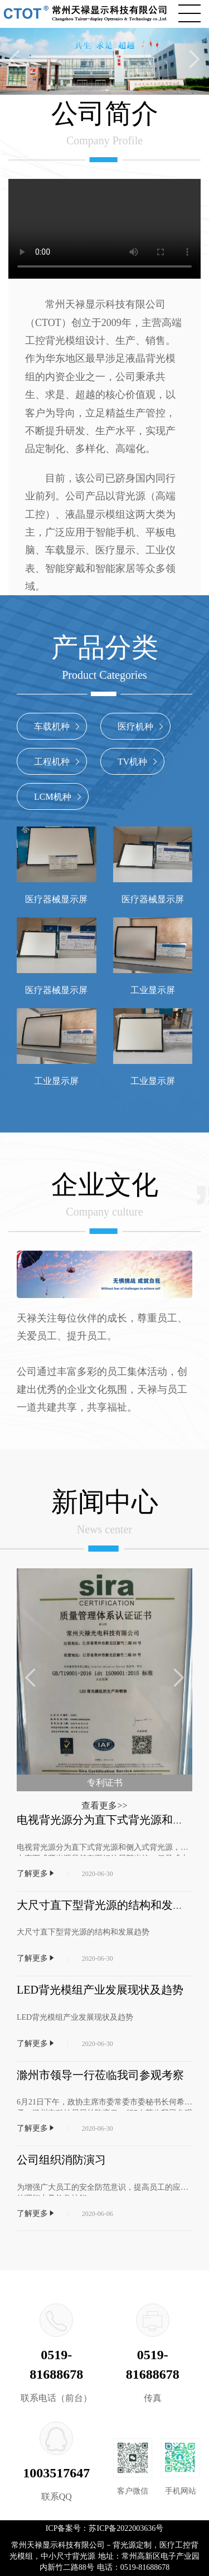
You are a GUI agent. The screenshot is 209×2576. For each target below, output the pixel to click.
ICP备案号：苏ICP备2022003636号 (105, 2528)
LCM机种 (59, 797)
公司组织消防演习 (61, 2160)
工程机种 (58, 762)
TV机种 (138, 762)
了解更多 (36, 1873)
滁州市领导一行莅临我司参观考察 (100, 2075)
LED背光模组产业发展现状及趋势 (100, 1990)
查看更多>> (104, 1805)
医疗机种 (142, 726)
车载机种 (58, 726)
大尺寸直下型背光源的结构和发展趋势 (111, 1905)
